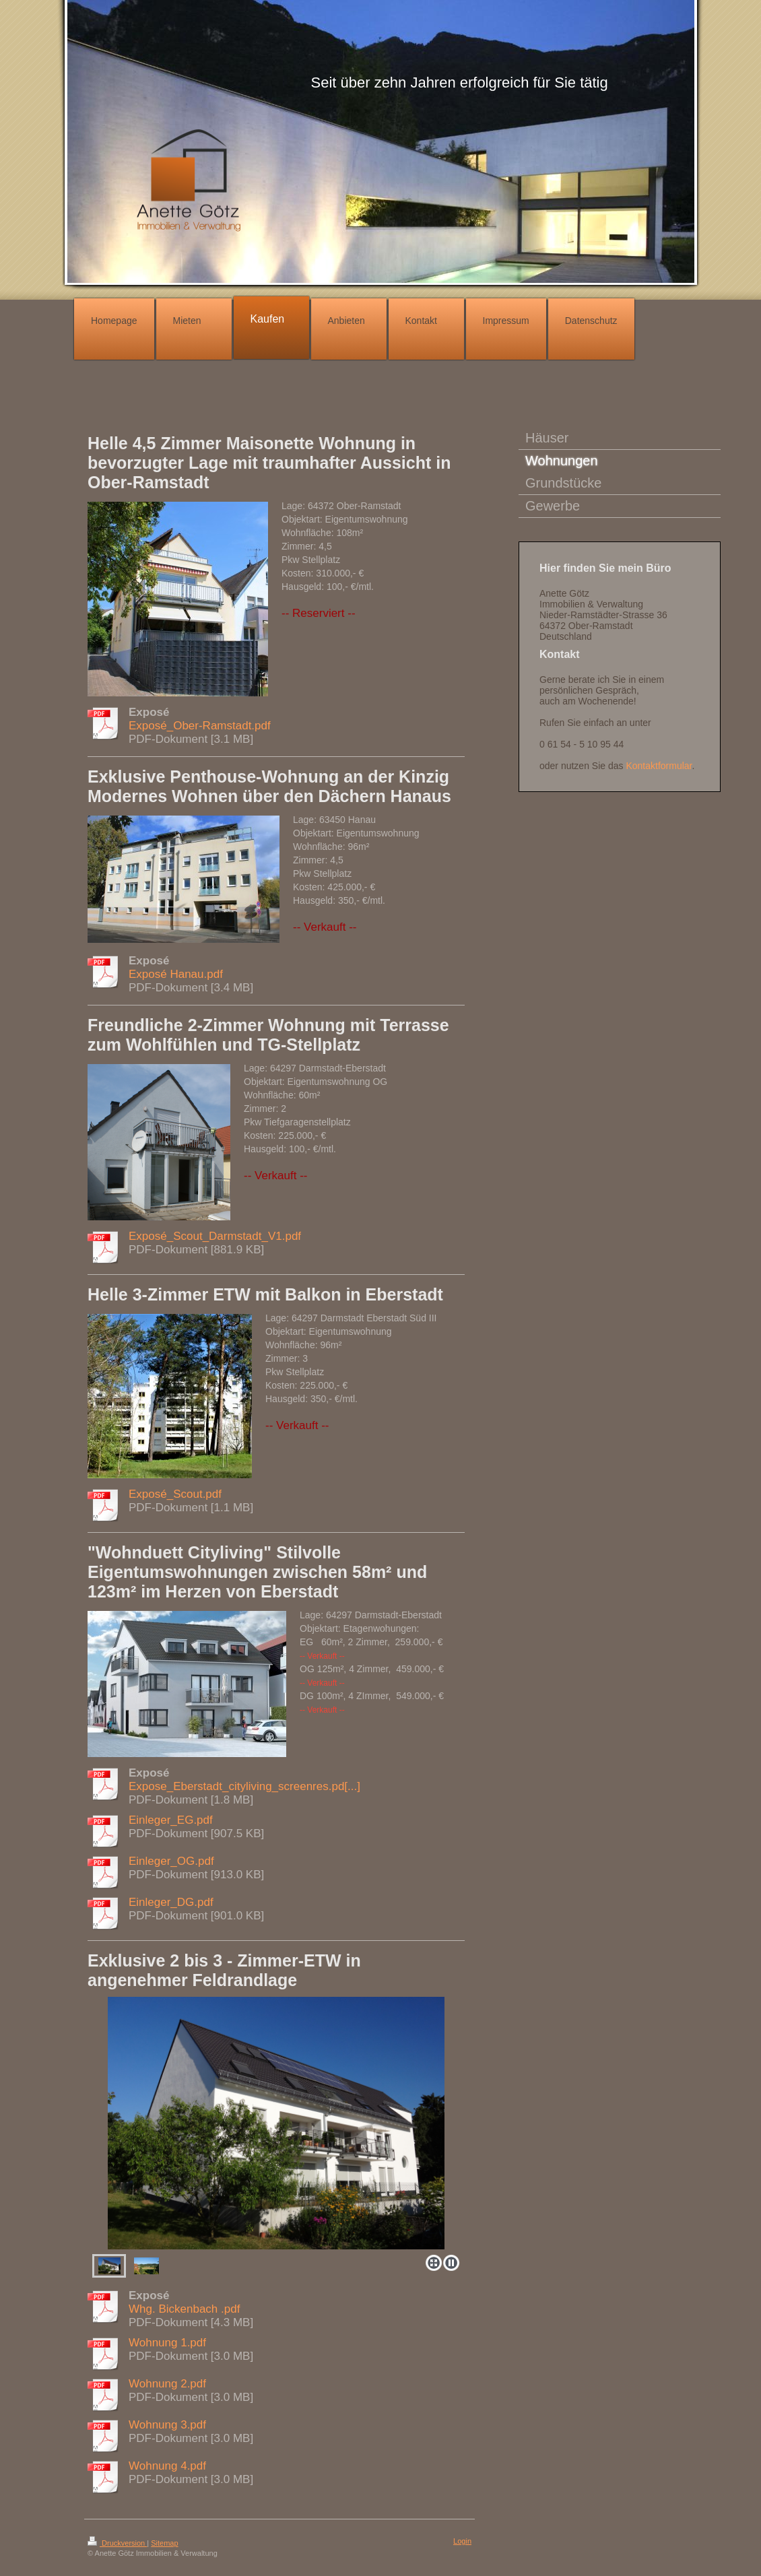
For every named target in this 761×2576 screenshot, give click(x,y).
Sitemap (164, 2543)
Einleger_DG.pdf (171, 1902)
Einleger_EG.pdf (171, 1820)
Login (462, 2541)
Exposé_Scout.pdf (175, 1494)
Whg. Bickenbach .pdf (184, 2309)
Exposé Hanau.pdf (176, 974)
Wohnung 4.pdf (167, 2465)
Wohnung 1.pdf (167, 2342)
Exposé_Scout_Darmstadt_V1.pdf (215, 1236)
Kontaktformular (659, 765)
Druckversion (117, 2543)
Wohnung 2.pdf (167, 2383)
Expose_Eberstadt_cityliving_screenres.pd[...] (244, 1786)
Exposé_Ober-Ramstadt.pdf (200, 725)
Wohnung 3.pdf (167, 2424)
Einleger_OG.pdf (171, 1861)
